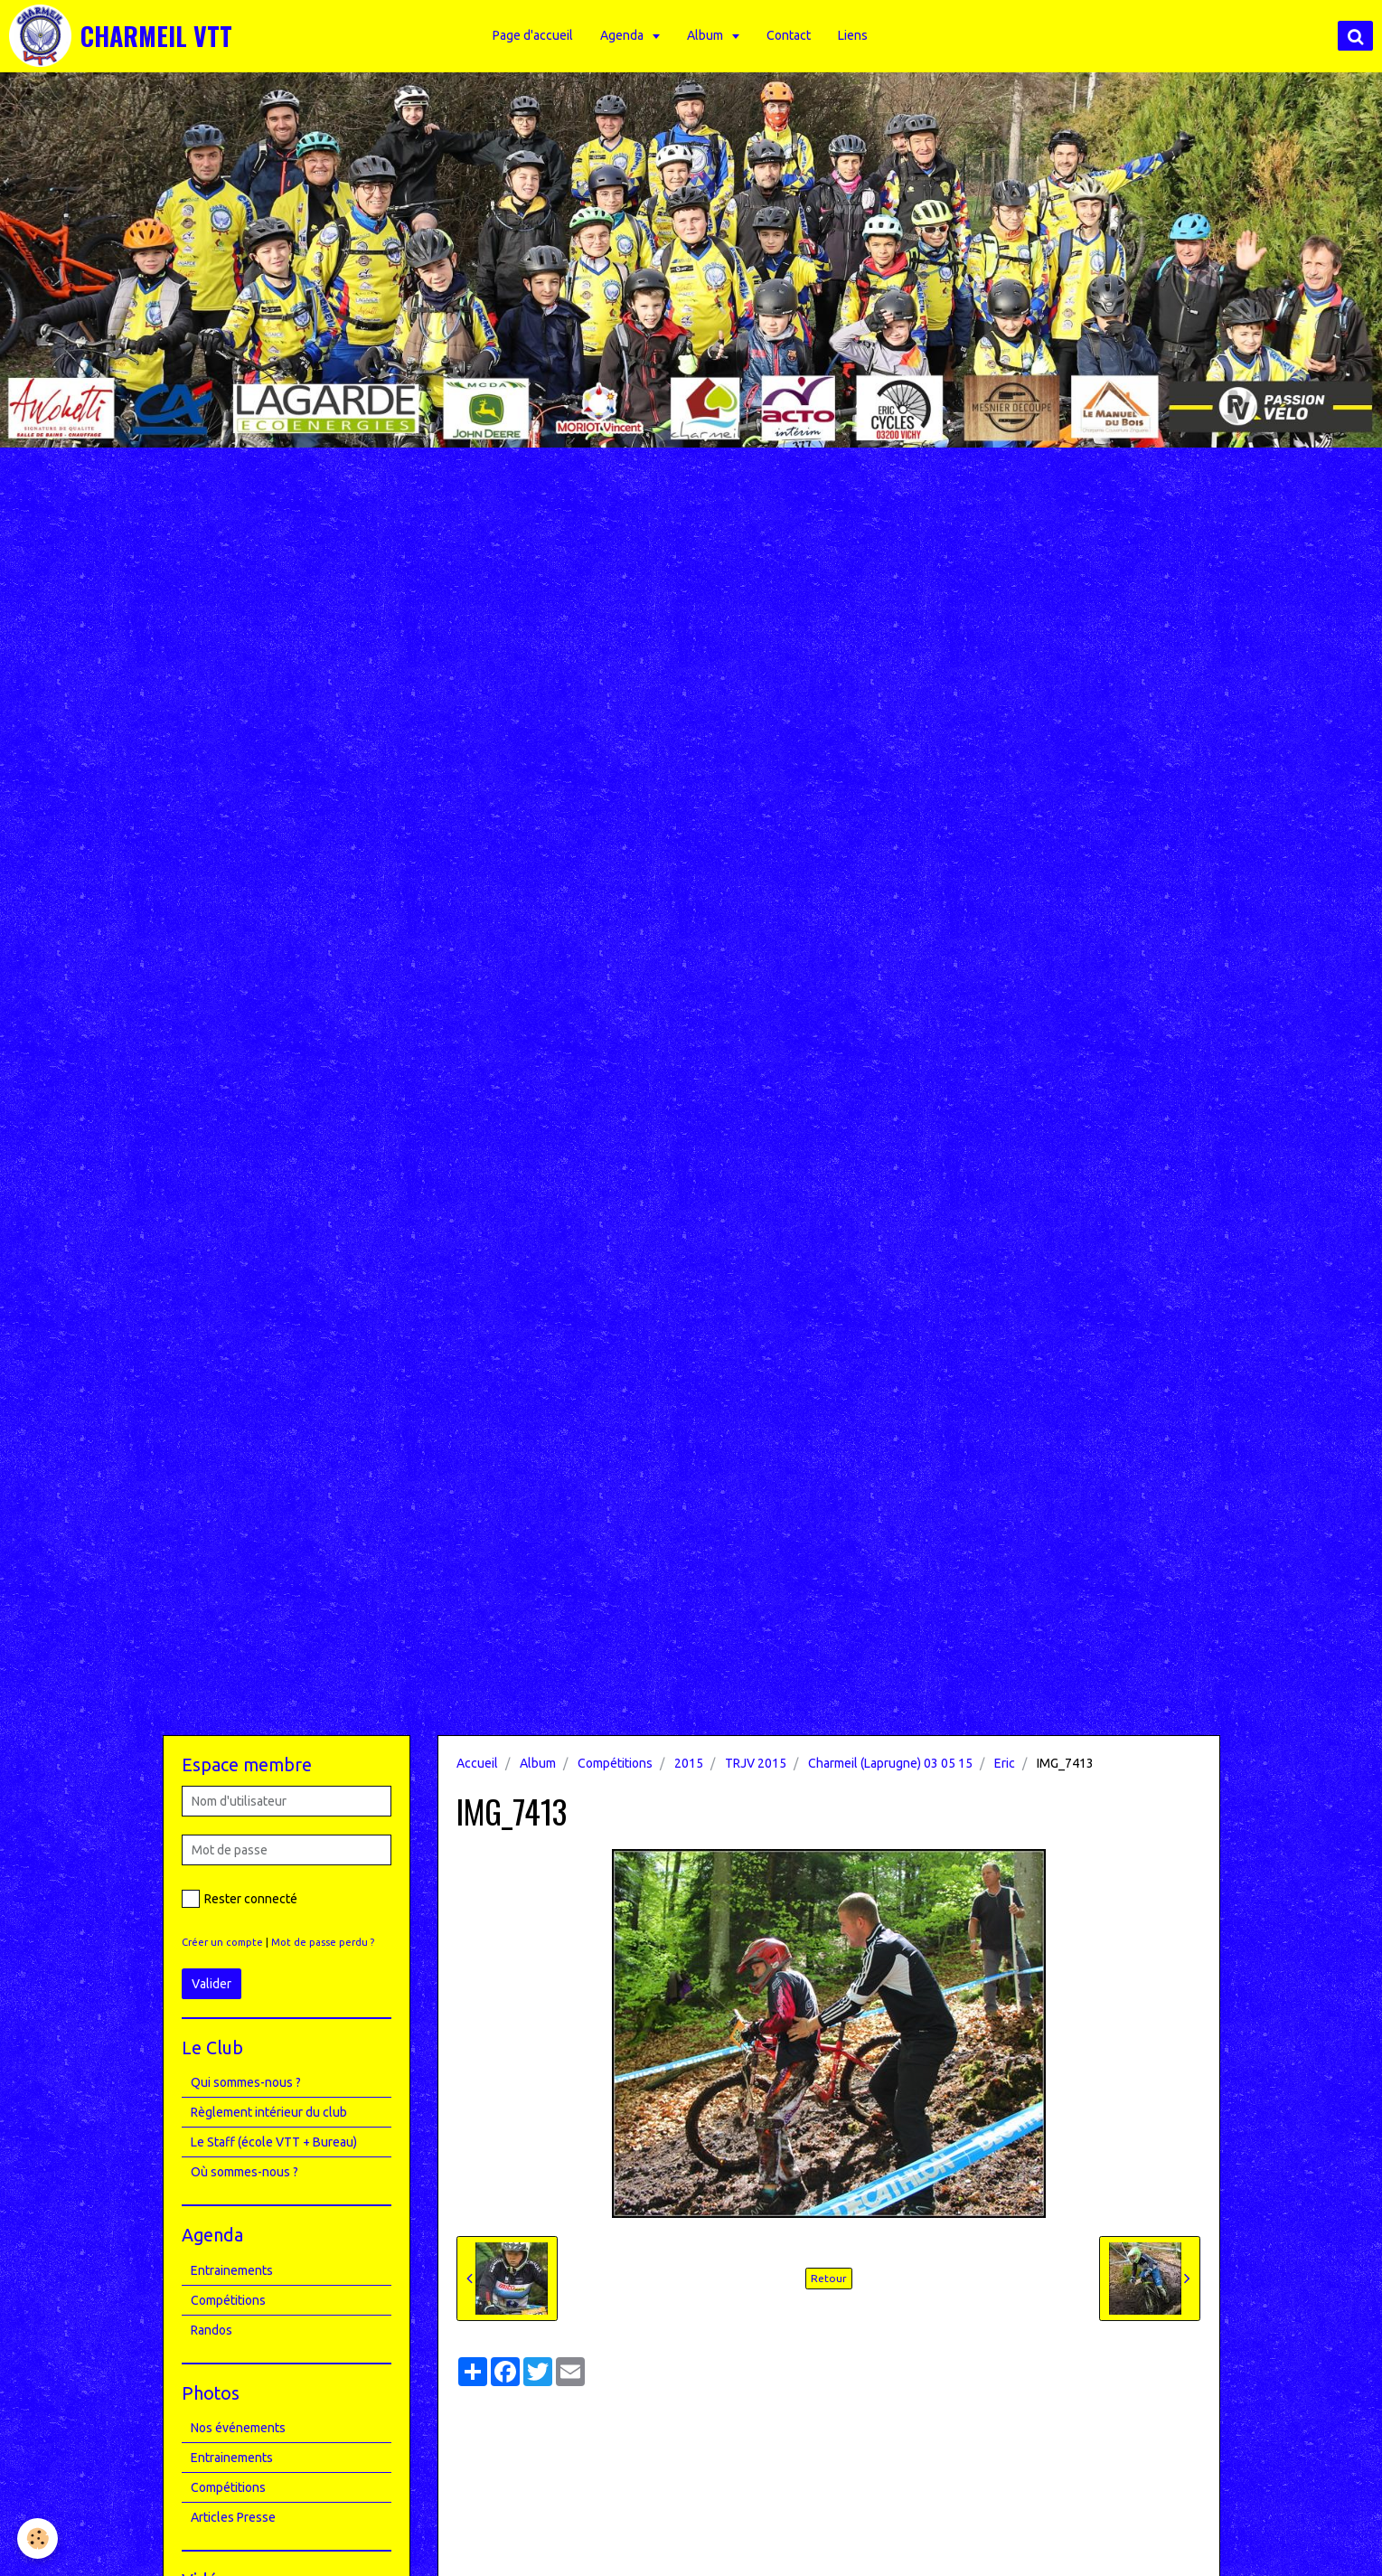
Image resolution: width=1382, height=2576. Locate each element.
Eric (1004, 1763)
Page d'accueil (534, 35)
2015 (688, 1763)
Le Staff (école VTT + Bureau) (274, 2142)
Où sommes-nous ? (244, 2172)
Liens (855, 35)
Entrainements (232, 2270)
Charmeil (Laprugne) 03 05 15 (890, 1763)
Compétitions (615, 1763)
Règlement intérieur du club (269, 2112)
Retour (829, 2278)
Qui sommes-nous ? (246, 2082)
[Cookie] (38, 2538)
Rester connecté (239, 1899)
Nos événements (238, 2427)
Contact (790, 35)
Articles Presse (233, 2517)
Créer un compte (222, 1942)
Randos (211, 2330)
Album (708, 35)
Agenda (625, 35)
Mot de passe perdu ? (322, 1942)
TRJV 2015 (755, 1763)
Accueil (477, 1763)
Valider (211, 1984)
